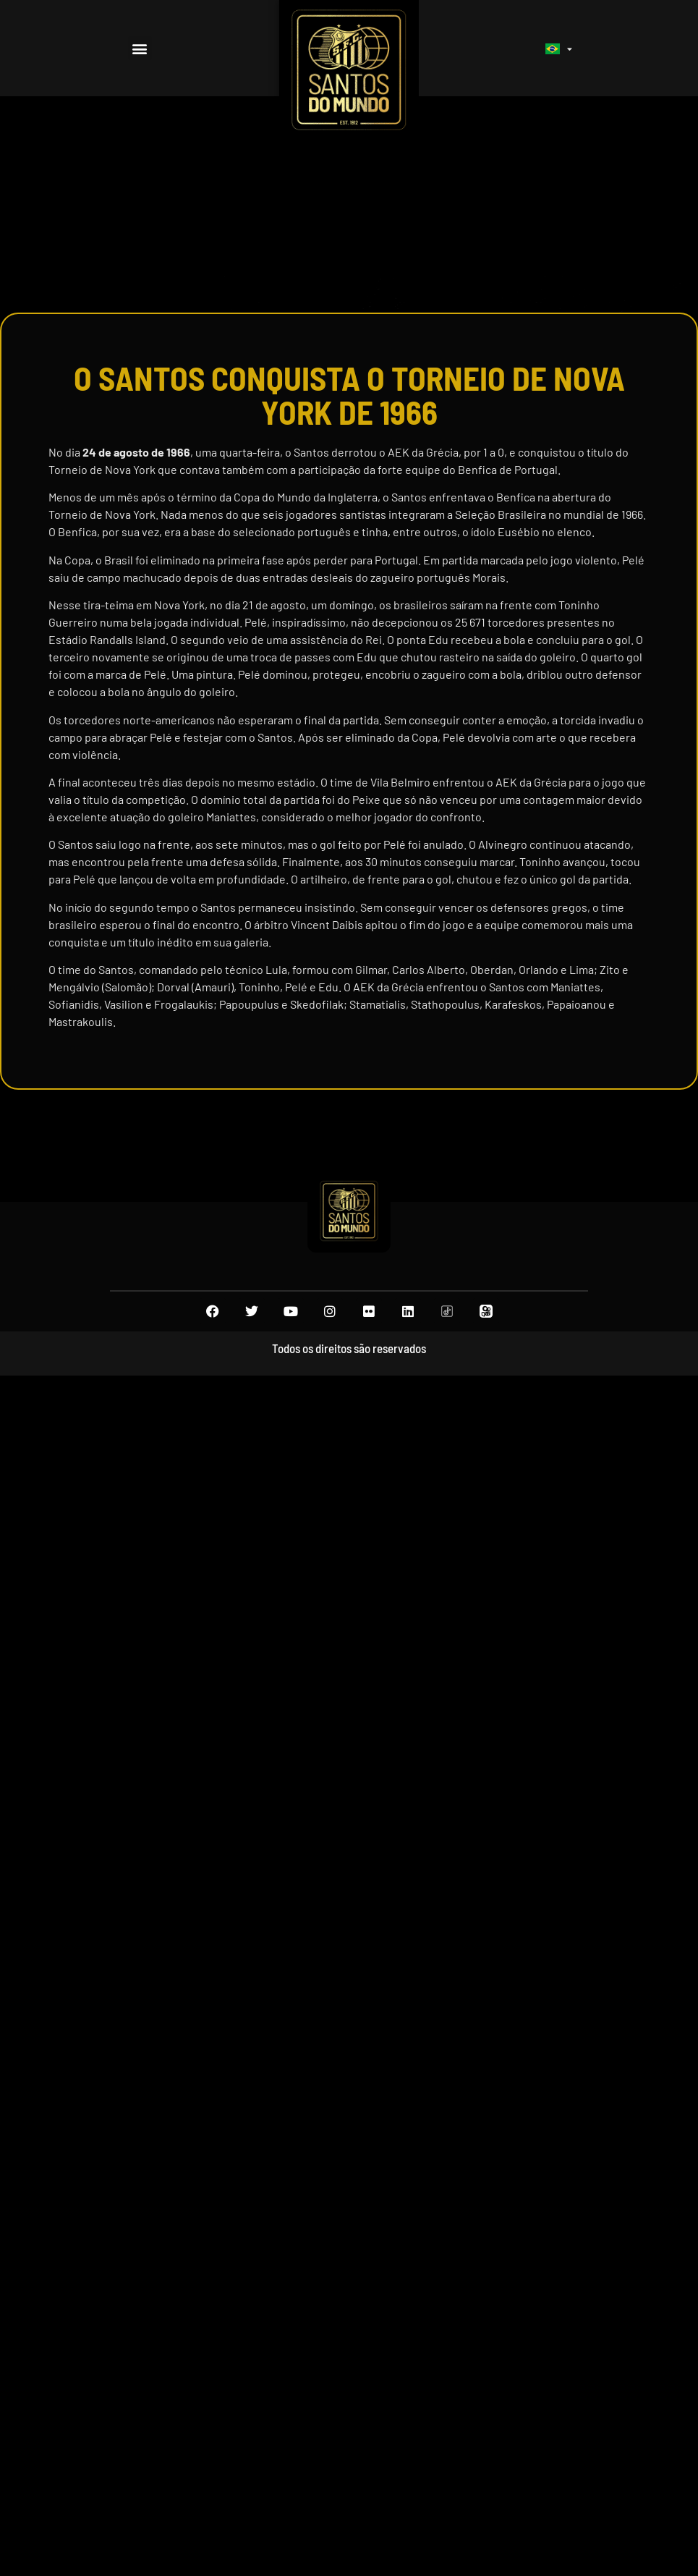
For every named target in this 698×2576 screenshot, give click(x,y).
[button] (140, 48)
